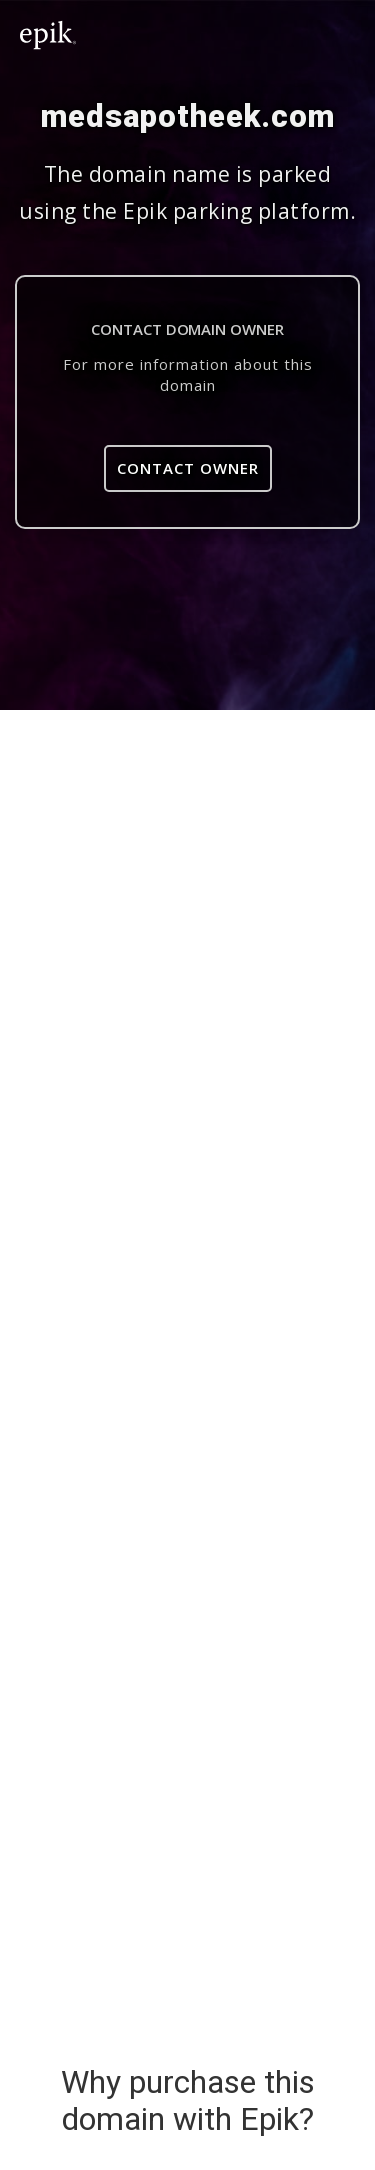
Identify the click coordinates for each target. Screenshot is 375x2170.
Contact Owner (188, 468)
